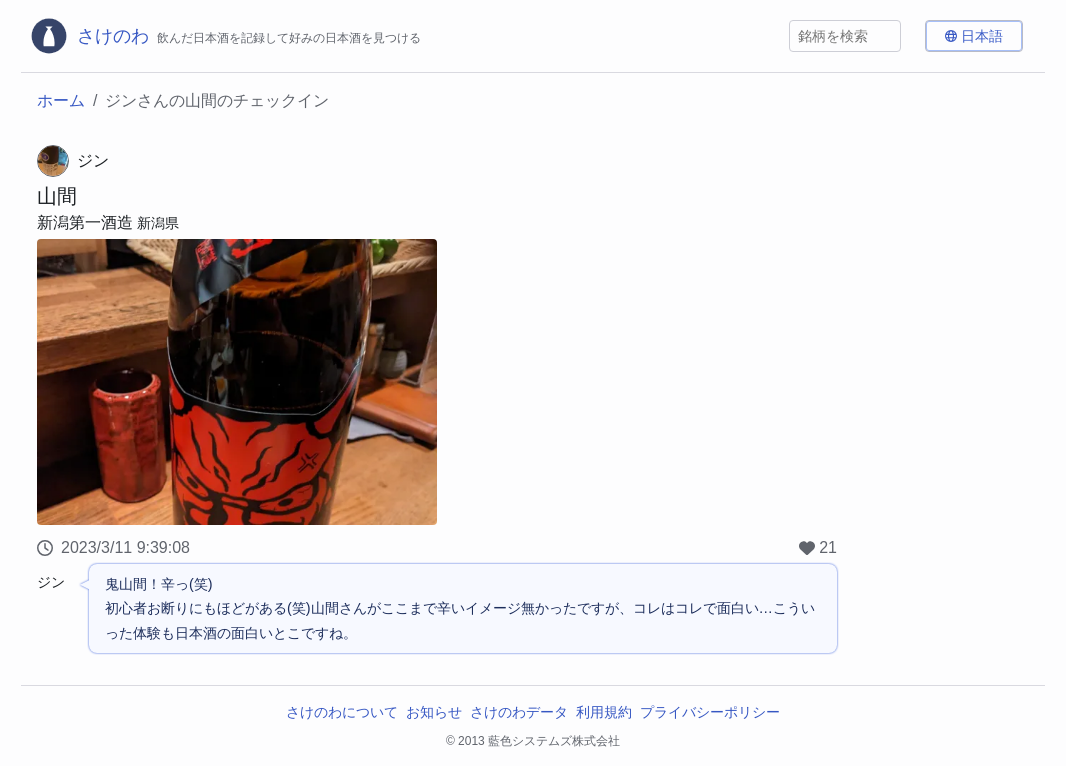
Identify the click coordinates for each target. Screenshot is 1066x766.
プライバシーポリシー (710, 712)
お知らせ (434, 712)
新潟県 (158, 223)
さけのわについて (342, 712)
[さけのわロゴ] (225, 36)
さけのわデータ (519, 712)
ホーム (61, 100)
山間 (57, 196)
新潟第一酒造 (85, 222)
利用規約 (604, 712)
